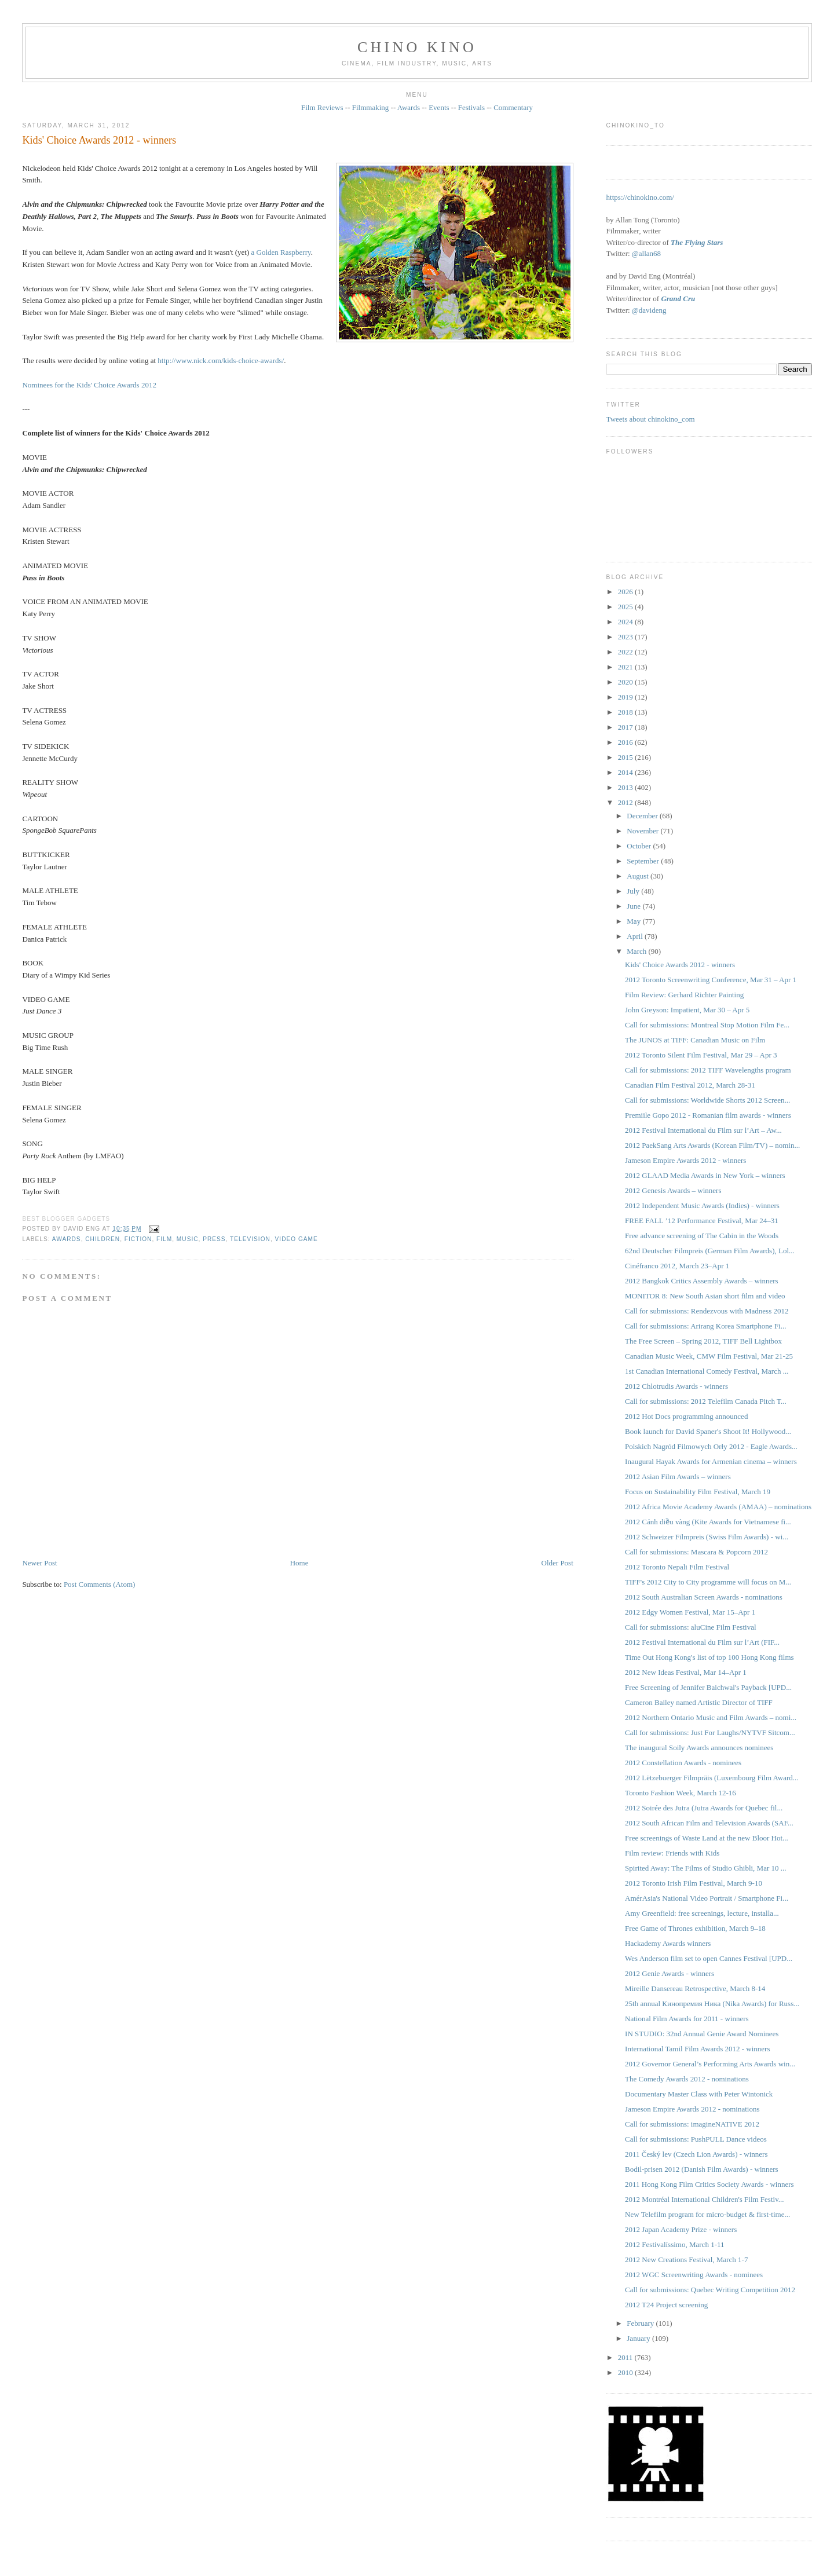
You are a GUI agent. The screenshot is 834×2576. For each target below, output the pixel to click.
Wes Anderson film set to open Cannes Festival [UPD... (708, 1958)
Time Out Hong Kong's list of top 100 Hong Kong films (709, 1657)
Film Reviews (322, 107)
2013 (626, 787)
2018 (626, 712)
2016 (626, 742)
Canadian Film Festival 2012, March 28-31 (690, 1085)
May (634, 921)
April (636, 936)
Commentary (513, 107)
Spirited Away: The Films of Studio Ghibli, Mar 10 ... (705, 1868)
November (643, 830)
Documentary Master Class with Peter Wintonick (699, 2094)
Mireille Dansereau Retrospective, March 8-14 (695, 1988)
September (644, 861)
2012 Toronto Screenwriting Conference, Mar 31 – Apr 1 (710, 979)
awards (66, 1239)
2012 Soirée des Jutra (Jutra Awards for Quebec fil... (703, 1807)
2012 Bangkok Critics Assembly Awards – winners (701, 1280)
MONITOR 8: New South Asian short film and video (705, 1295)
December (643, 815)
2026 (626, 591)
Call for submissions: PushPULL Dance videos (696, 2139)
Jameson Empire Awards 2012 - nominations (692, 2109)
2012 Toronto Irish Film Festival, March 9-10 (693, 1883)
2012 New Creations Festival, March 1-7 (686, 2259)
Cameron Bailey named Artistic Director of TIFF (699, 1702)
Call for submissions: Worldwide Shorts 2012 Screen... (707, 1100)
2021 (626, 667)
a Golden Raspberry (281, 252)
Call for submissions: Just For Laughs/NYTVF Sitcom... (710, 1732)
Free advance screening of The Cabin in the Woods (701, 1235)
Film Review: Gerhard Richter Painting (684, 994)
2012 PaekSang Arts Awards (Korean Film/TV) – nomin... (712, 1145)
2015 (626, 757)
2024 (626, 621)
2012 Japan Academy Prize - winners (681, 2229)
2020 (626, 682)
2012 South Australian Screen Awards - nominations (703, 1597)
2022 (626, 651)
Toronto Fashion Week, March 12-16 (680, 1792)
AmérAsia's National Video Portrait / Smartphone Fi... (706, 1898)
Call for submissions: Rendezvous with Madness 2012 (706, 1311)
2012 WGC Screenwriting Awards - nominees (694, 2274)
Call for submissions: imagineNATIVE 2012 (692, 2124)
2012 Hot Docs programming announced (686, 1416)
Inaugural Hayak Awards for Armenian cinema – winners (711, 1461)
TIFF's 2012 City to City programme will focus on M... (708, 1582)
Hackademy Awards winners (668, 1943)
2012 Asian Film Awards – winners (678, 1476)
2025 (626, 606)
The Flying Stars (697, 242)
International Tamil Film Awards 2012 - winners (697, 2048)
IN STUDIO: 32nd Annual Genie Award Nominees (701, 2033)
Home (299, 1562)
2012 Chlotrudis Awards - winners (676, 1386)
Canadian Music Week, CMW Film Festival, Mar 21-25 (709, 1356)
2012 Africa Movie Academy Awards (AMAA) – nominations (718, 1506)
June (634, 906)
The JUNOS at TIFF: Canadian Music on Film (695, 1039)
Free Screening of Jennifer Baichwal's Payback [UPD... (708, 1687)
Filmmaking (370, 107)
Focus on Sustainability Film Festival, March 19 (697, 1491)
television (250, 1239)
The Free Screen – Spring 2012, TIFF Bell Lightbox (703, 1341)
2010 (626, 2372)
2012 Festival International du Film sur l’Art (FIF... (702, 1642)
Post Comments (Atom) (100, 1584)
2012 (626, 802)
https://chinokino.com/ (640, 197)
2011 (626, 2357)
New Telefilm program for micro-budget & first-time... (707, 2214)
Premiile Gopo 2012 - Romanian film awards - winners (708, 1115)
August (638, 876)
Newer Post (39, 1562)
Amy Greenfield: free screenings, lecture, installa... (702, 1913)
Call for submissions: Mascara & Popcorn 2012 (696, 1551)
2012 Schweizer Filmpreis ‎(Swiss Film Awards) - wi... (706, 1536)
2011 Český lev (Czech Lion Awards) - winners (696, 2154)
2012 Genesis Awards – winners (673, 1190)
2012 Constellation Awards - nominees (683, 1762)
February (641, 2323)
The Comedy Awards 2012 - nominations (687, 2078)
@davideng (649, 310)
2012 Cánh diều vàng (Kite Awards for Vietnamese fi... (708, 1521)
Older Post (557, 1562)
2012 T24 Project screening (666, 2304)
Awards (408, 107)
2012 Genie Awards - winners (669, 1973)
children (102, 1239)
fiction (138, 1239)
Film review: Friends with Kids (672, 1853)
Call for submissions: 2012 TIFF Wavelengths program (708, 1070)
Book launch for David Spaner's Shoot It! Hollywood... (708, 1431)
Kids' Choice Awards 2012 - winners (99, 140)
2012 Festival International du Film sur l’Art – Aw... (703, 1130)
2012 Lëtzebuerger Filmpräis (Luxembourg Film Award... (711, 1777)
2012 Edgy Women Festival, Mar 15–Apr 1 (690, 1612)
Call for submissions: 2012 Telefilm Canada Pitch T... (706, 1401)
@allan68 (646, 253)
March (637, 951)
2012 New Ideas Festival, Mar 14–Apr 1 (686, 1672)
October (640, 845)
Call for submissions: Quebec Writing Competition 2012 (710, 2289)
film (164, 1239)
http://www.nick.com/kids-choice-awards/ (221, 360)
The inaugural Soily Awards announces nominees (699, 1747)
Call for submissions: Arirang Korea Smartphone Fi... (705, 1326)
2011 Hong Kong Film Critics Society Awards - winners (709, 2184)
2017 (626, 727)
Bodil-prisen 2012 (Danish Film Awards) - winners (701, 2169)
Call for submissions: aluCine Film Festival (690, 1627)
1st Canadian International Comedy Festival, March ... (706, 1371)
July (634, 891)
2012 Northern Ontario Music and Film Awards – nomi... (710, 1717)
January (639, 2338)
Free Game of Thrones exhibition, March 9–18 (695, 1928)
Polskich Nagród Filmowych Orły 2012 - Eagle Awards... (711, 1446)
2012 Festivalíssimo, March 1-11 (674, 2244)
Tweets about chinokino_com (650, 419)
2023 (626, 636)
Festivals (471, 107)
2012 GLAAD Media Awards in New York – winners (705, 1175)
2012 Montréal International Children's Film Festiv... (704, 2199)
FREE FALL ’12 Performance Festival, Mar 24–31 (701, 1220)
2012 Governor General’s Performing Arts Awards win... (710, 2063)
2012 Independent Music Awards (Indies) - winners (702, 1205)
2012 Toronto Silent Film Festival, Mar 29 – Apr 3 (701, 1055)
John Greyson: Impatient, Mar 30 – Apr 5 (687, 1009)
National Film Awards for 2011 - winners (687, 2018)
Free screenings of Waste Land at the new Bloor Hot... (706, 1838)
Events (439, 107)
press (214, 1239)
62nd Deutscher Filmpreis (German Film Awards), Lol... (710, 1250)
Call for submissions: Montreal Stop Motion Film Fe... (707, 1024)
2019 (626, 697)
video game (296, 1239)
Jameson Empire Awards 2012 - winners (685, 1160)
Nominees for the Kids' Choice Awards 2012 (89, 384)
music (188, 1239)
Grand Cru (678, 298)
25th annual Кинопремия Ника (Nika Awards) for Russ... (712, 2003)
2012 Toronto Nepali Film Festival (677, 1567)
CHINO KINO (417, 47)
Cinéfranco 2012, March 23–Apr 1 (677, 1265)
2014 (626, 772)
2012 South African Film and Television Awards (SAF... (709, 1822)
